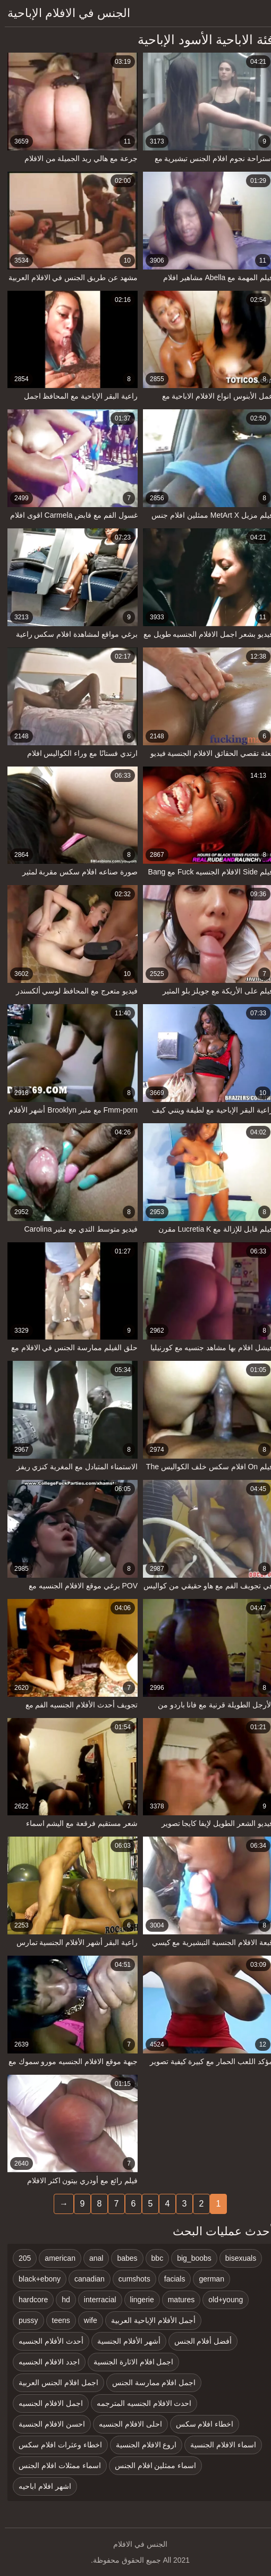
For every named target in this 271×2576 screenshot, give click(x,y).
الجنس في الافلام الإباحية (64, 13)
